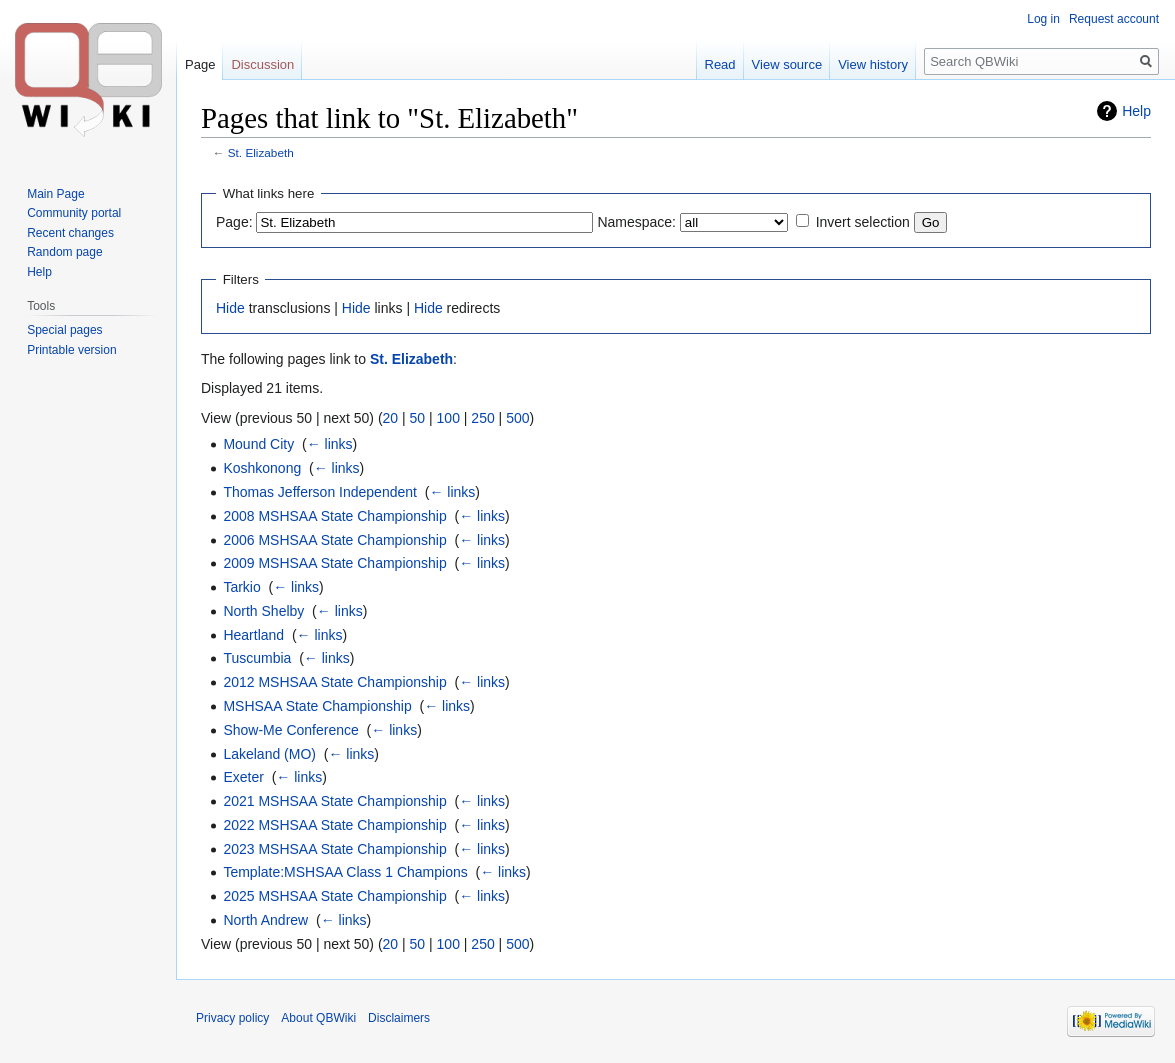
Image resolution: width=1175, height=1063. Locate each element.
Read (720, 64)
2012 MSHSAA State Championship (334, 682)
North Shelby (263, 611)
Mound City (258, 444)
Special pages (64, 330)
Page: (234, 222)
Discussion (262, 64)
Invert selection (863, 222)
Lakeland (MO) (269, 754)
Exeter (243, 777)
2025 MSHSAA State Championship (334, 896)
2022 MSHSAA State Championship (334, 825)
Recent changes (70, 233)
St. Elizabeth (261, 152)
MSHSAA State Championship (317, 706)
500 (517, 418)
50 (418, 418)
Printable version (71, 350)
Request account (1114, 19)
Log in (1043, 19)
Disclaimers (399, 1018)
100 (448, 418)
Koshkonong (262, 468)
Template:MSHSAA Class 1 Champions (345, 872)
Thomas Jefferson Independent (320, 492)
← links (330, 444)
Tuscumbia (257, 658)
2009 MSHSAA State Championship (334, 563)
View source (787, 64)
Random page (64, 252)
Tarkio (241, 587)
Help (1136, 111)
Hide (230, 308)
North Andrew (265, 920)
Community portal (74, 213)
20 (391, 418)
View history (873, 64)
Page (200, 64)
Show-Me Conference (290, 730)
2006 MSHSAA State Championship (334, 540)
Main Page (55, 194)
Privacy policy (232, 1018)
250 (482, 418)
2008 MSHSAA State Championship (334, 516)
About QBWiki (318, 1018)
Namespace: (636, 222)
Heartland (253, 635)
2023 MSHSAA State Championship (334, 849)
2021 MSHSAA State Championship (334, 801)
